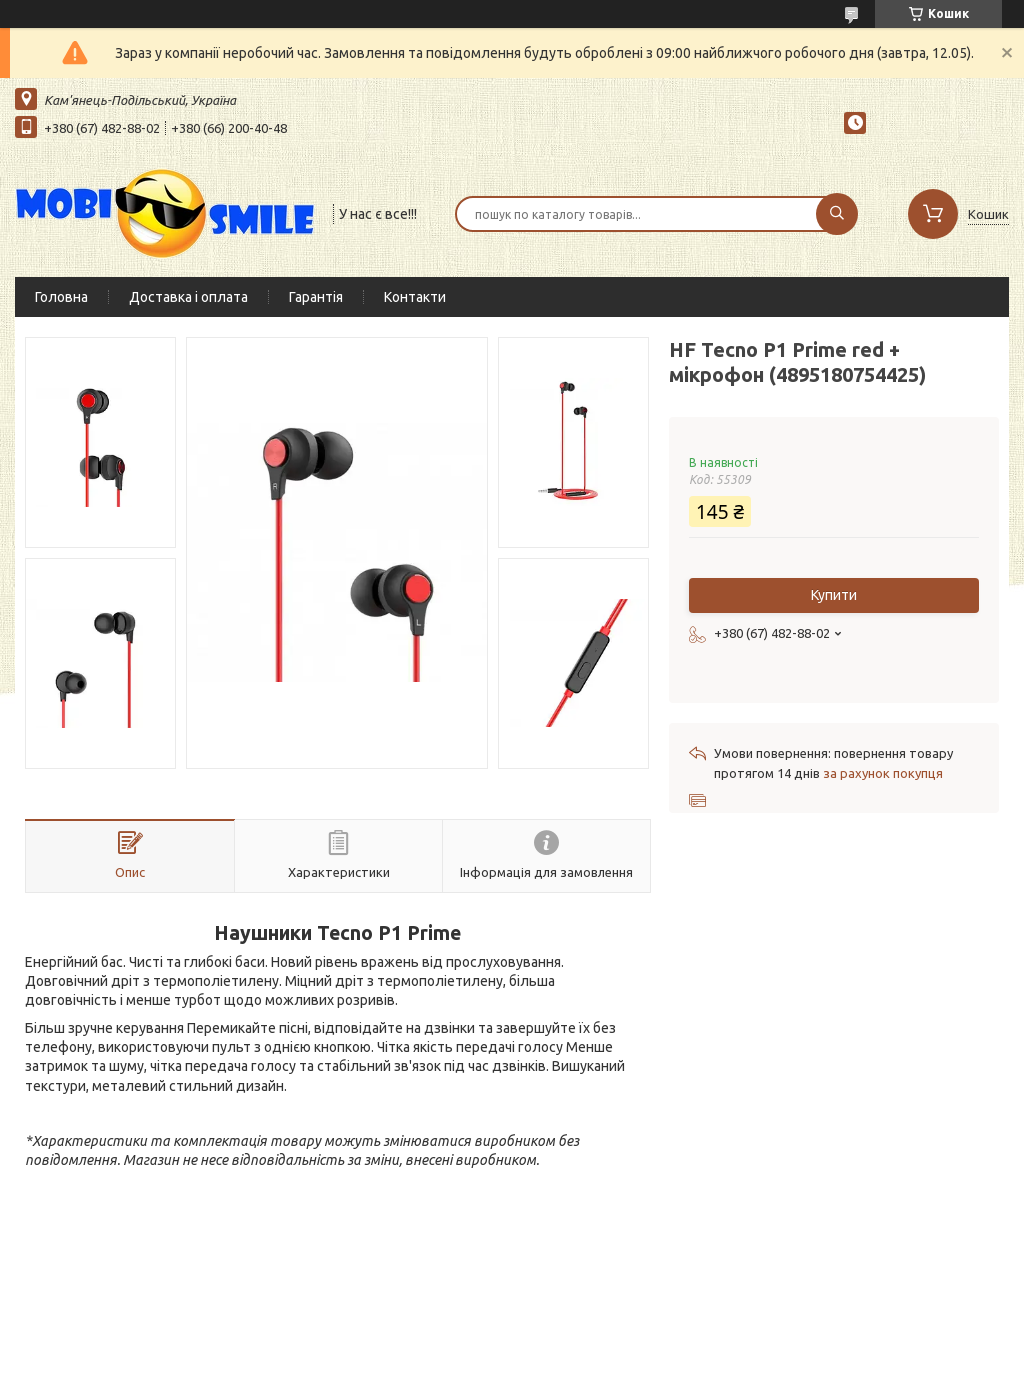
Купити (834, 595)
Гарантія (316, 297)
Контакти (415, 297)
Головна (61, 297)
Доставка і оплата (188, 297)
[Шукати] (837, 214)
